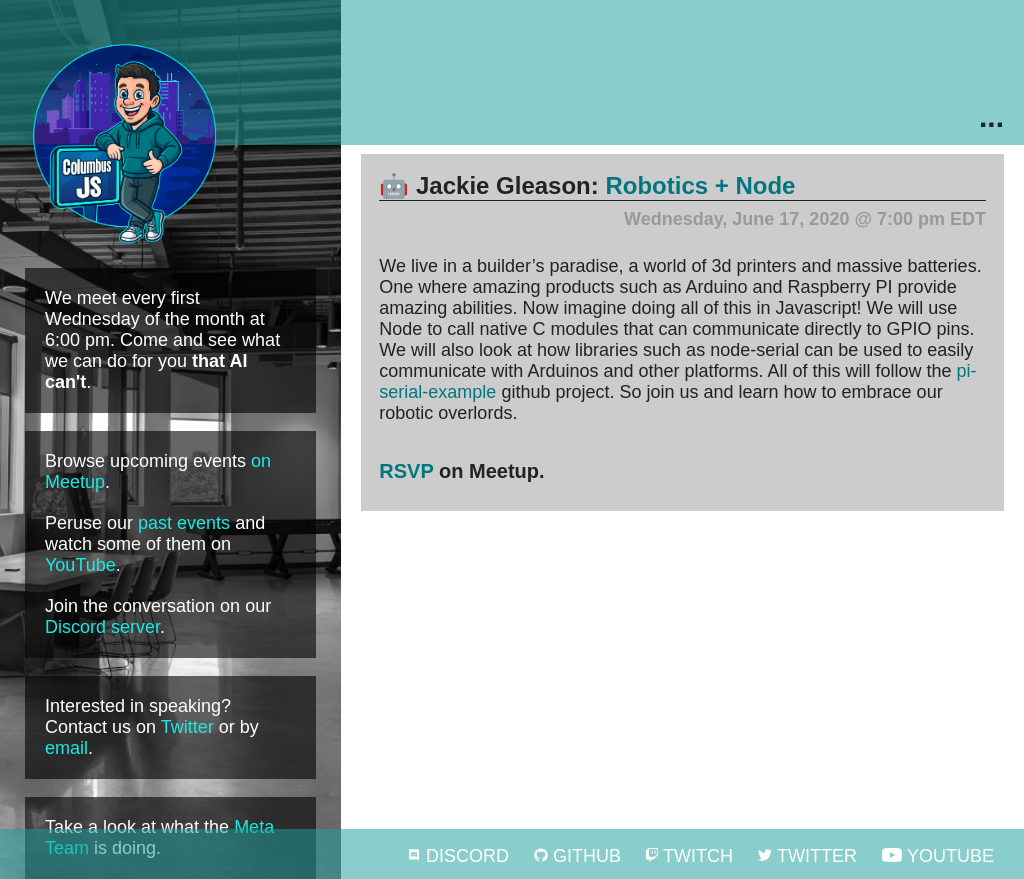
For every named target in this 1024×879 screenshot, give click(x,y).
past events (184, 523)
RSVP (406, 471)
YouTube (80, 565)
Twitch (689, 856)
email (66, 748)
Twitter (187, 727)
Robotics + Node (700, 185)
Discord (458, 856)
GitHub (577, 856)
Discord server (102, 627)
